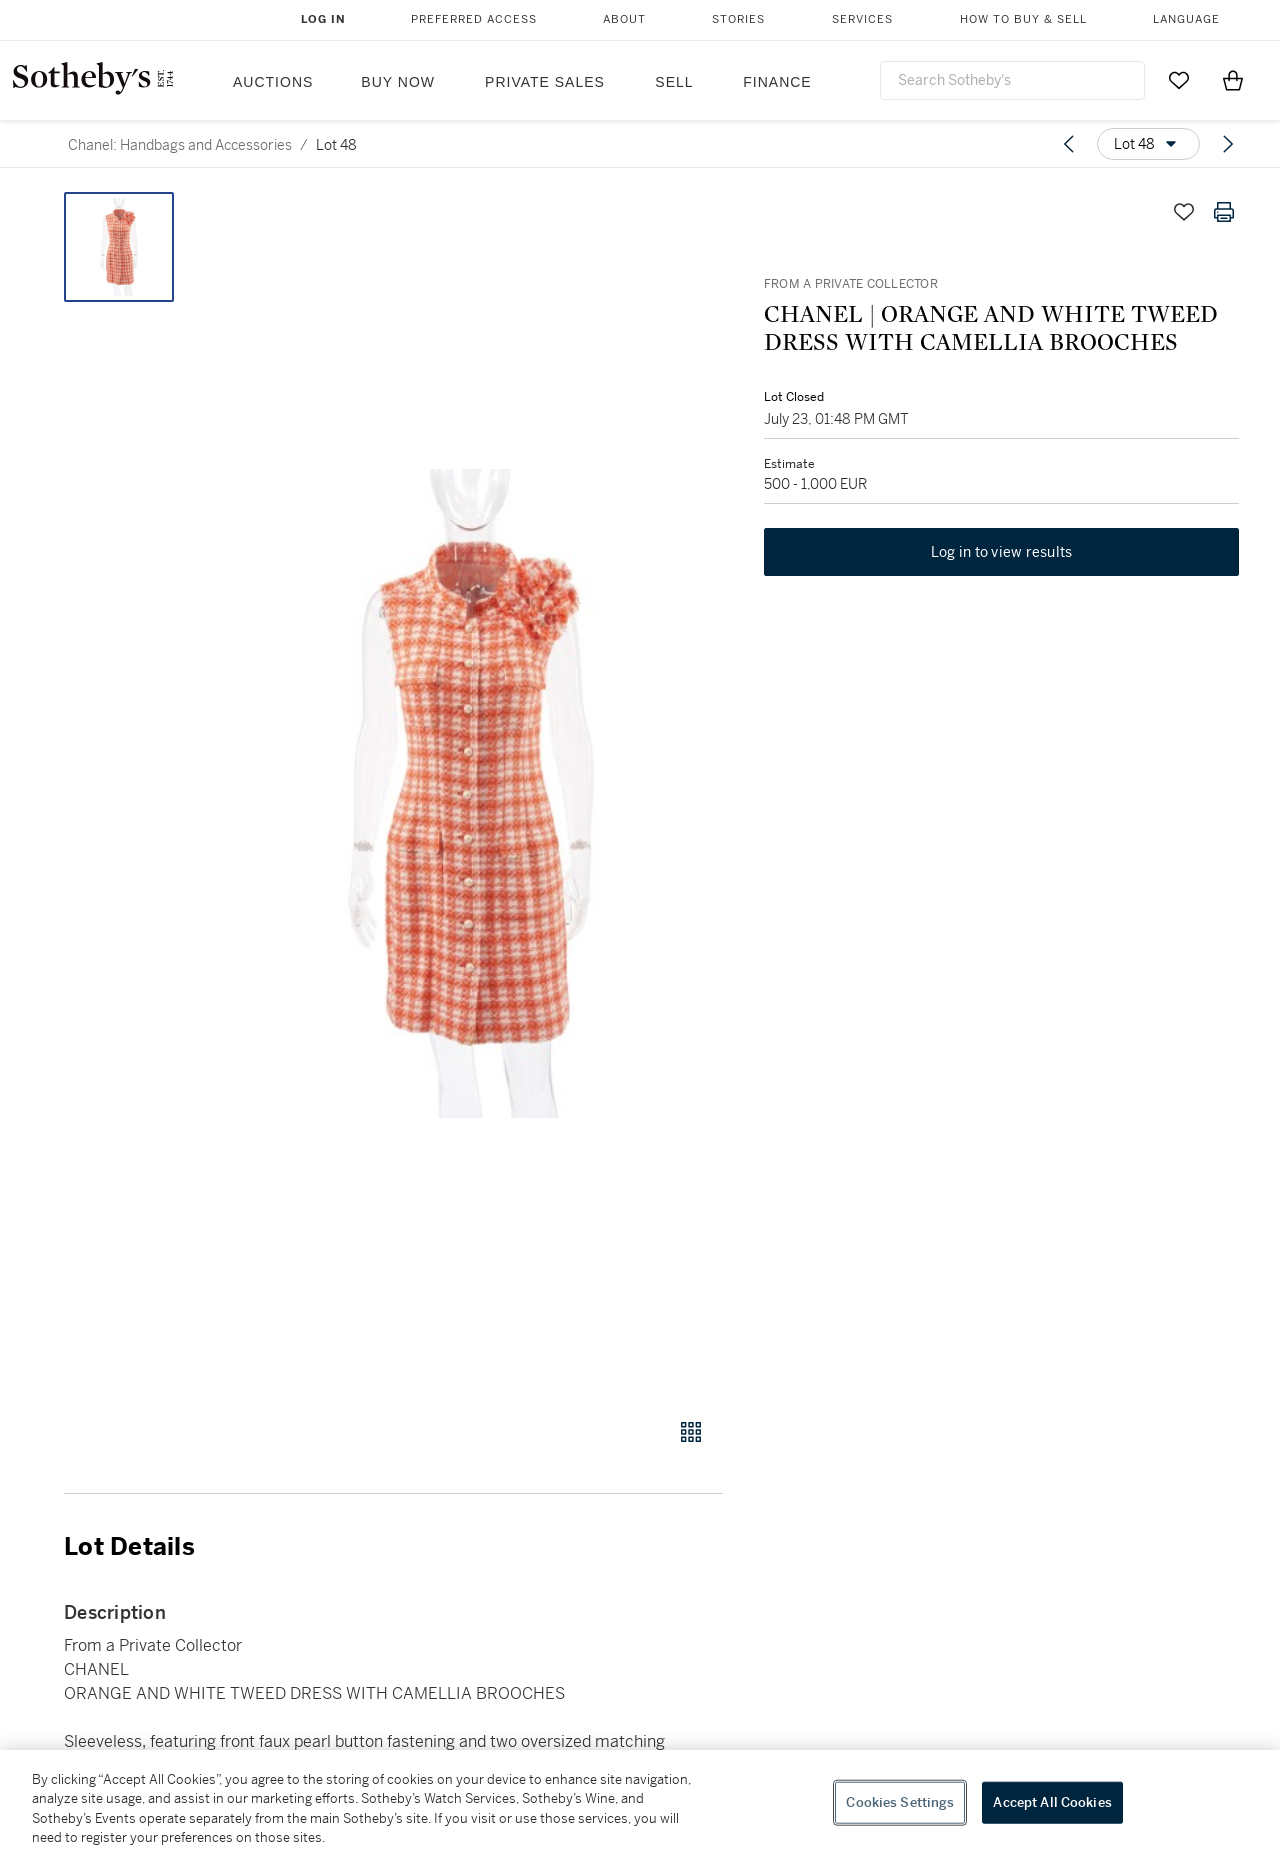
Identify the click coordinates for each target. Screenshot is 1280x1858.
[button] (470, 794)
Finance (777, 82)
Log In (323, 19)
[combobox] (1012, 80)
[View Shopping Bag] (1233, 80)
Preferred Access (474, 19)
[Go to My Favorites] (1179, 80)
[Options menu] (1148, 144)
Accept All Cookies (1052, 1802)
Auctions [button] (273, 82)
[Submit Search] (1122, 80)
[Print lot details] (1224, 212)
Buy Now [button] (398, 82)
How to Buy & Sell (1023, 19)
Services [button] (862, 19)
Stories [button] (738, 19)
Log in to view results (1002, 554)
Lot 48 (336, 145)
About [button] (624, 19)
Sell (674, 82)
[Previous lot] (1069, 144)
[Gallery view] (691, 1432)
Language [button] (1186, 19)
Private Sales (545, 82)
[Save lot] (1184, 212)
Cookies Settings (900, 1802)
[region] (640, 1804)
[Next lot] (1228, 144)
